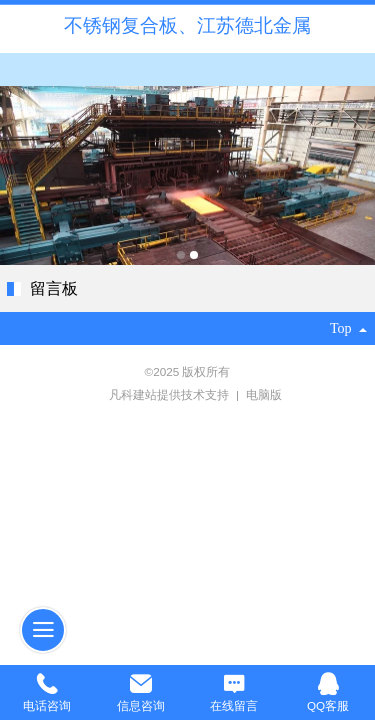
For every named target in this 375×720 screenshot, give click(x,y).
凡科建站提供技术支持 (162, 394)
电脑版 (264, 394)
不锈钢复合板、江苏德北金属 (187, 25)
